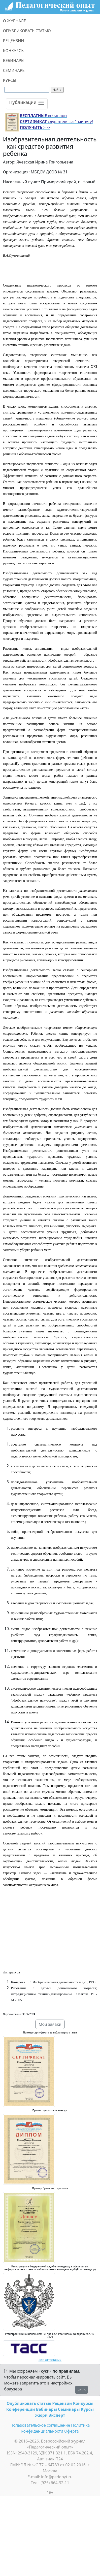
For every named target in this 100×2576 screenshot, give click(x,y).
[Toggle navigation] (27, 103)
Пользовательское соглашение (40, 2425)
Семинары (69, 2409)
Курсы (87, 2409)
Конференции (20, 2409)
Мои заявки (50, 2024)
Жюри (41, 2415)
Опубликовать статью (29, 2403)
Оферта (71, 2431)
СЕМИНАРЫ (14, 70)
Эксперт (57, 2415)
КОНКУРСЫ (14, 50)
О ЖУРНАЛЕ (14, 21)
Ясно (81, 2389)
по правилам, (66, 2371)
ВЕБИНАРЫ (14, 60)
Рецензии (62, 2403)
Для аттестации (50, 2360)
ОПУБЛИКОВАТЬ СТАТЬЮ (27, 30)
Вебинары (46, 2409)
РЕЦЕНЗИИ (13, 40)
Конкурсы (83, 2403)
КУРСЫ (9, 80)
